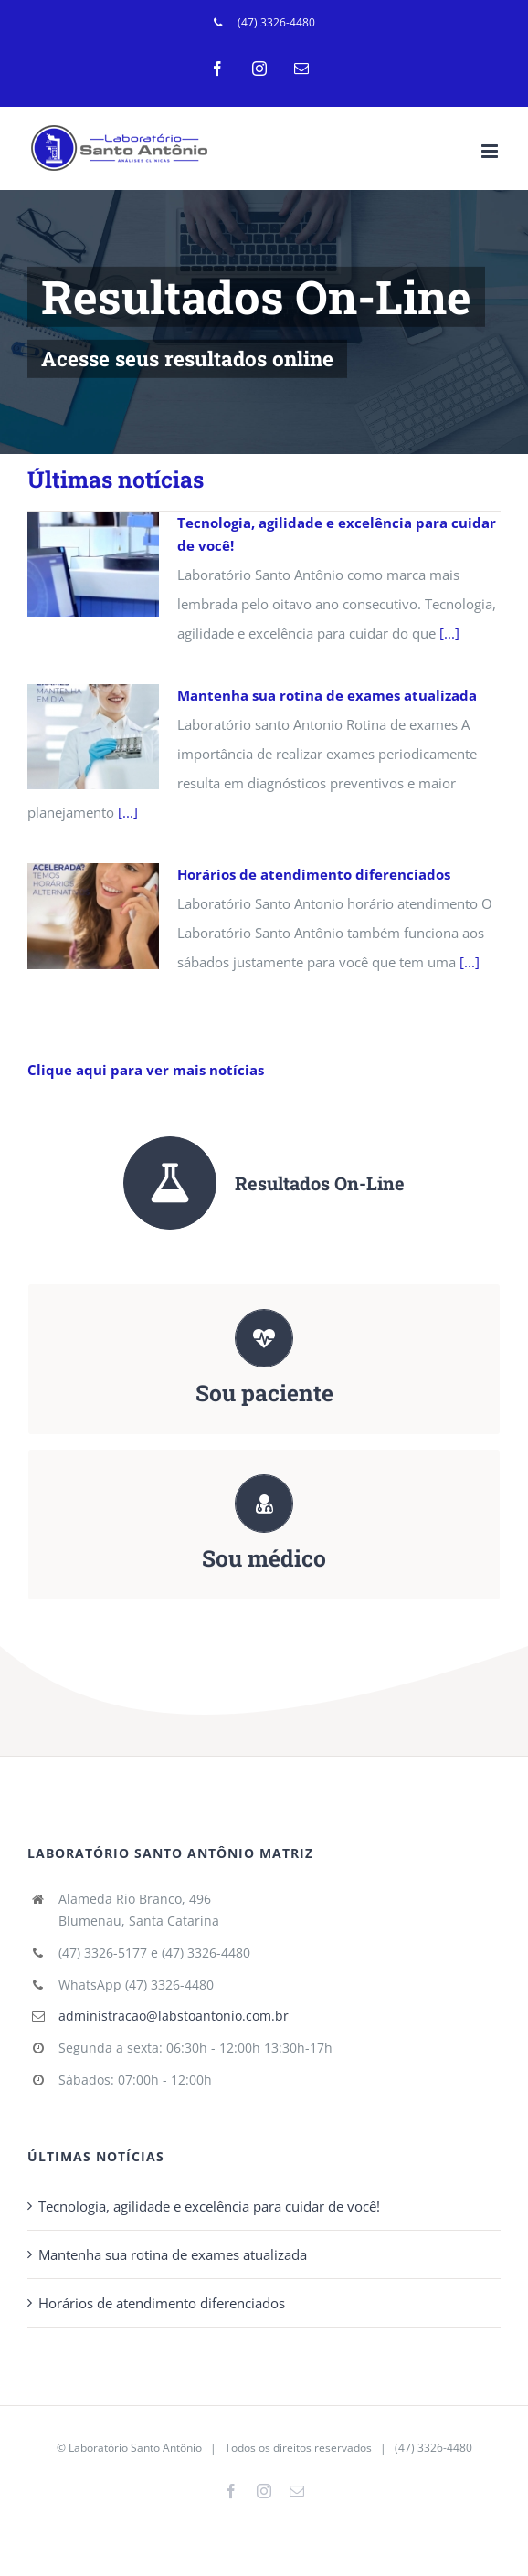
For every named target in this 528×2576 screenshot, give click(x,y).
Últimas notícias (115, 479)
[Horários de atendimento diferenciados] (93, 916)
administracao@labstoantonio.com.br (173, 2015)
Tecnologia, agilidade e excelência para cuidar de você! (209, 2206)
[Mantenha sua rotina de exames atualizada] (93, 737)
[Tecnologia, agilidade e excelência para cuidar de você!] (93, 565)
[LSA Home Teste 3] (264, 322)
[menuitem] (264, 23)
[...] (449, 633)
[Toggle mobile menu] (491, 151)
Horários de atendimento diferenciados (313, 874)
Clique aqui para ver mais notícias (145, 1070)
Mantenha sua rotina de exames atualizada (327, 695)
